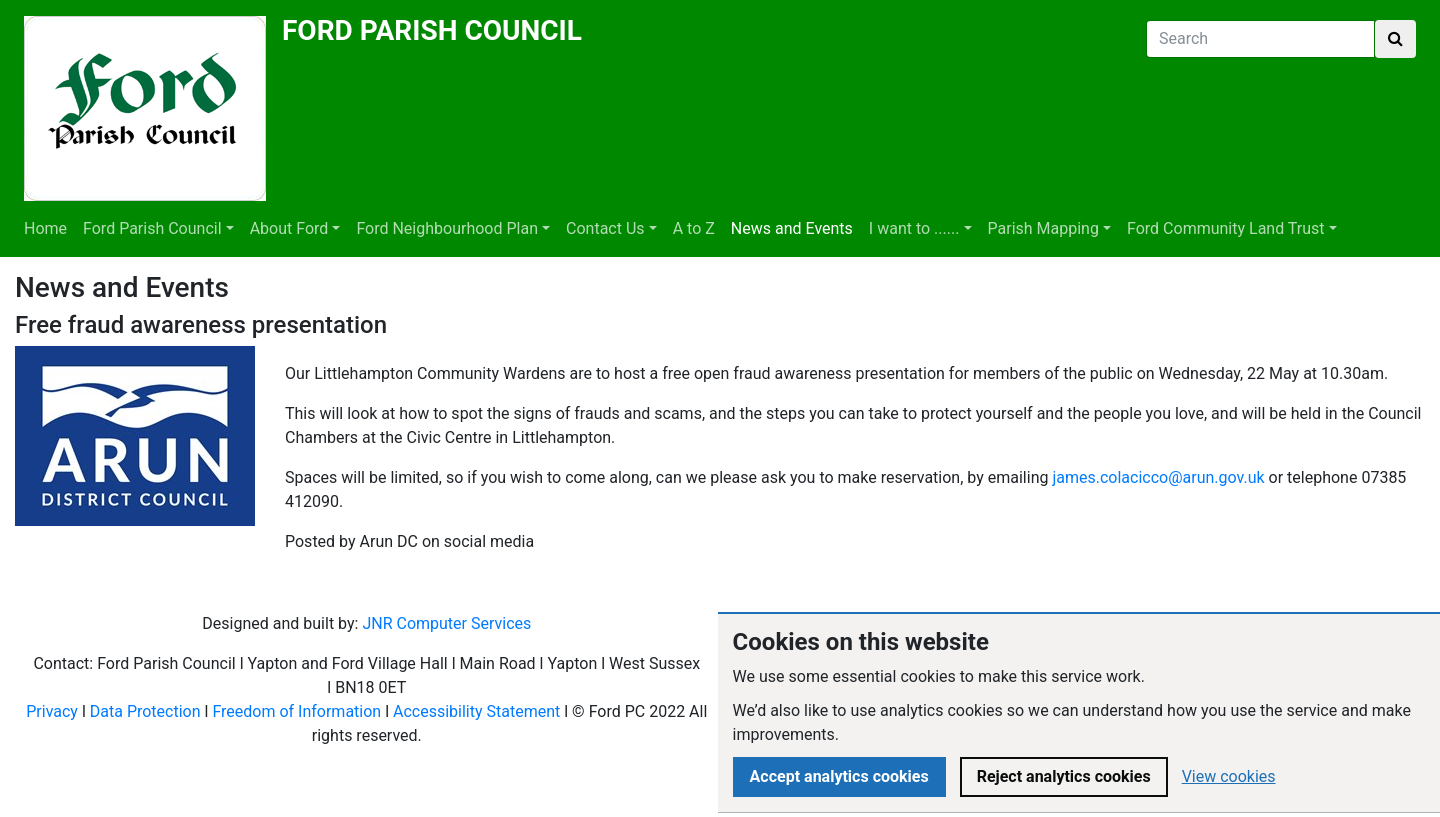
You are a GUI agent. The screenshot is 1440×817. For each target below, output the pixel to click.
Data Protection (145, 711)
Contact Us (605, 228)
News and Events (792, 228)
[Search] (1260, 39)
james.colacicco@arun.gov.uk (1158, 477)
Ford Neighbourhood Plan (447, 228)
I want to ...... (914, 228)
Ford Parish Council (152, 228)
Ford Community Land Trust (1226, 228)
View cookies (1229, 776)
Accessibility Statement (476, 711)
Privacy (52, 711)
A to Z (694, 228)
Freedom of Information (296, 711)
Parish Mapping (1043, 228)
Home (45, 228)
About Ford (289, 228)
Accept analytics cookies (839, 776)
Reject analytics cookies (1064, 776)
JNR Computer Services (446, 623)
